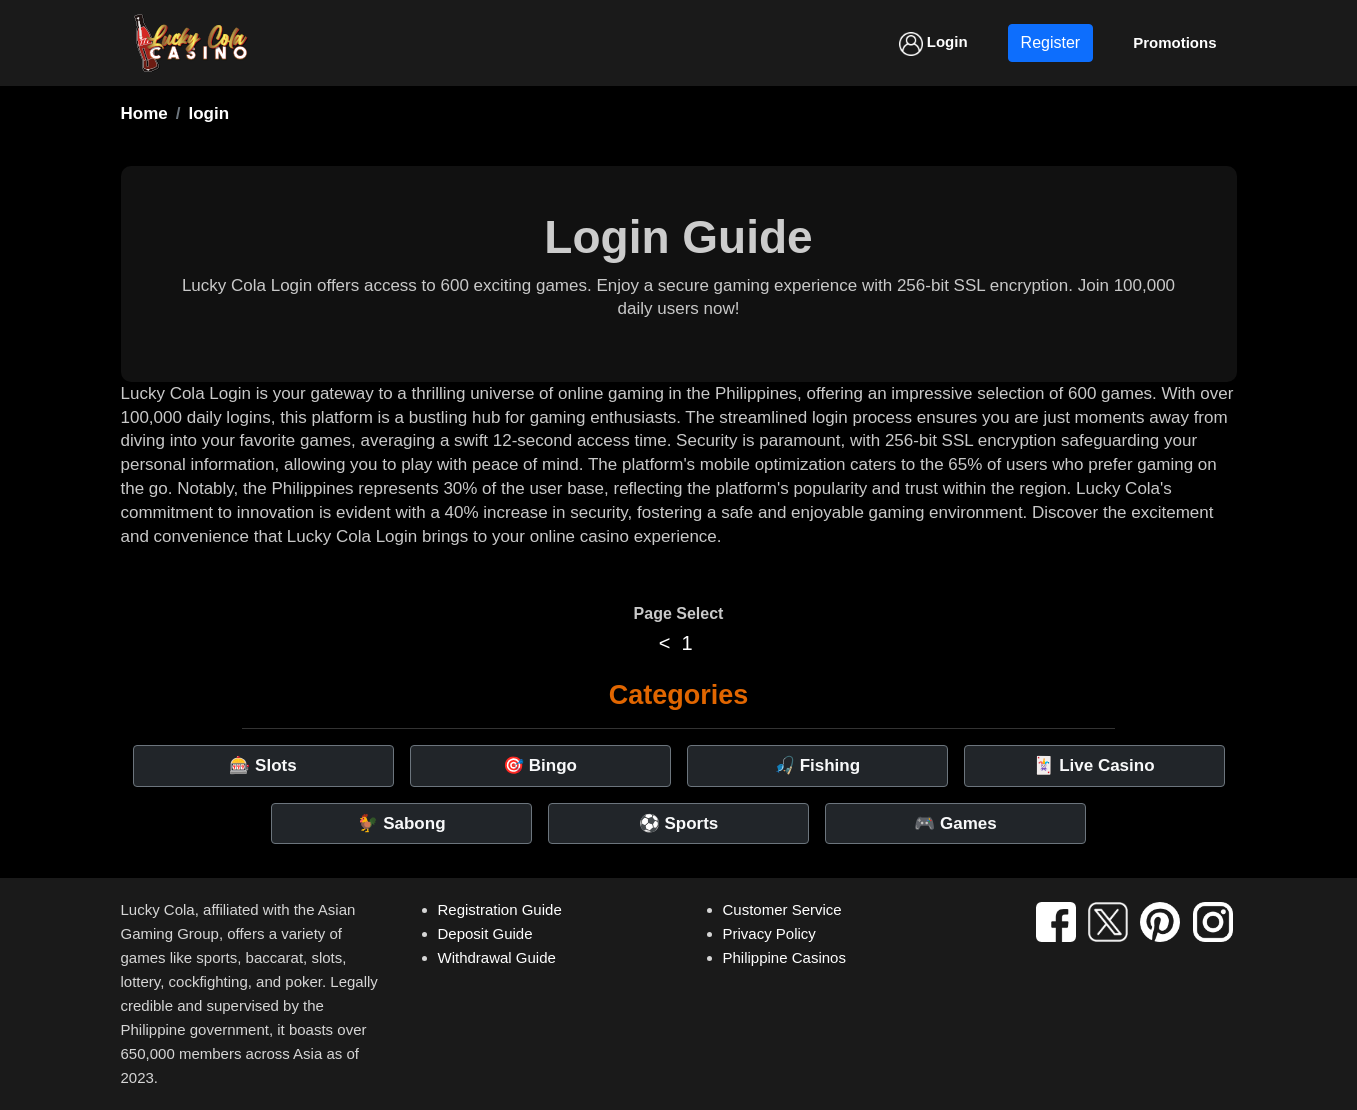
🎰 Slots (262, 765)
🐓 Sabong (401, 823)
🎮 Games (955, 823)
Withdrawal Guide (497, 957)
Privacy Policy (769, 933)
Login (933, 44)
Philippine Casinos (784, 957)
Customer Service (782, 909)
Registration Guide (500, 909)
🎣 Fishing (817, 765)
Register (1051, 42)
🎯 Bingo (540, 765)
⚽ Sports (679, 823)
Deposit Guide (485, 933)
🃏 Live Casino (1093, 765)
